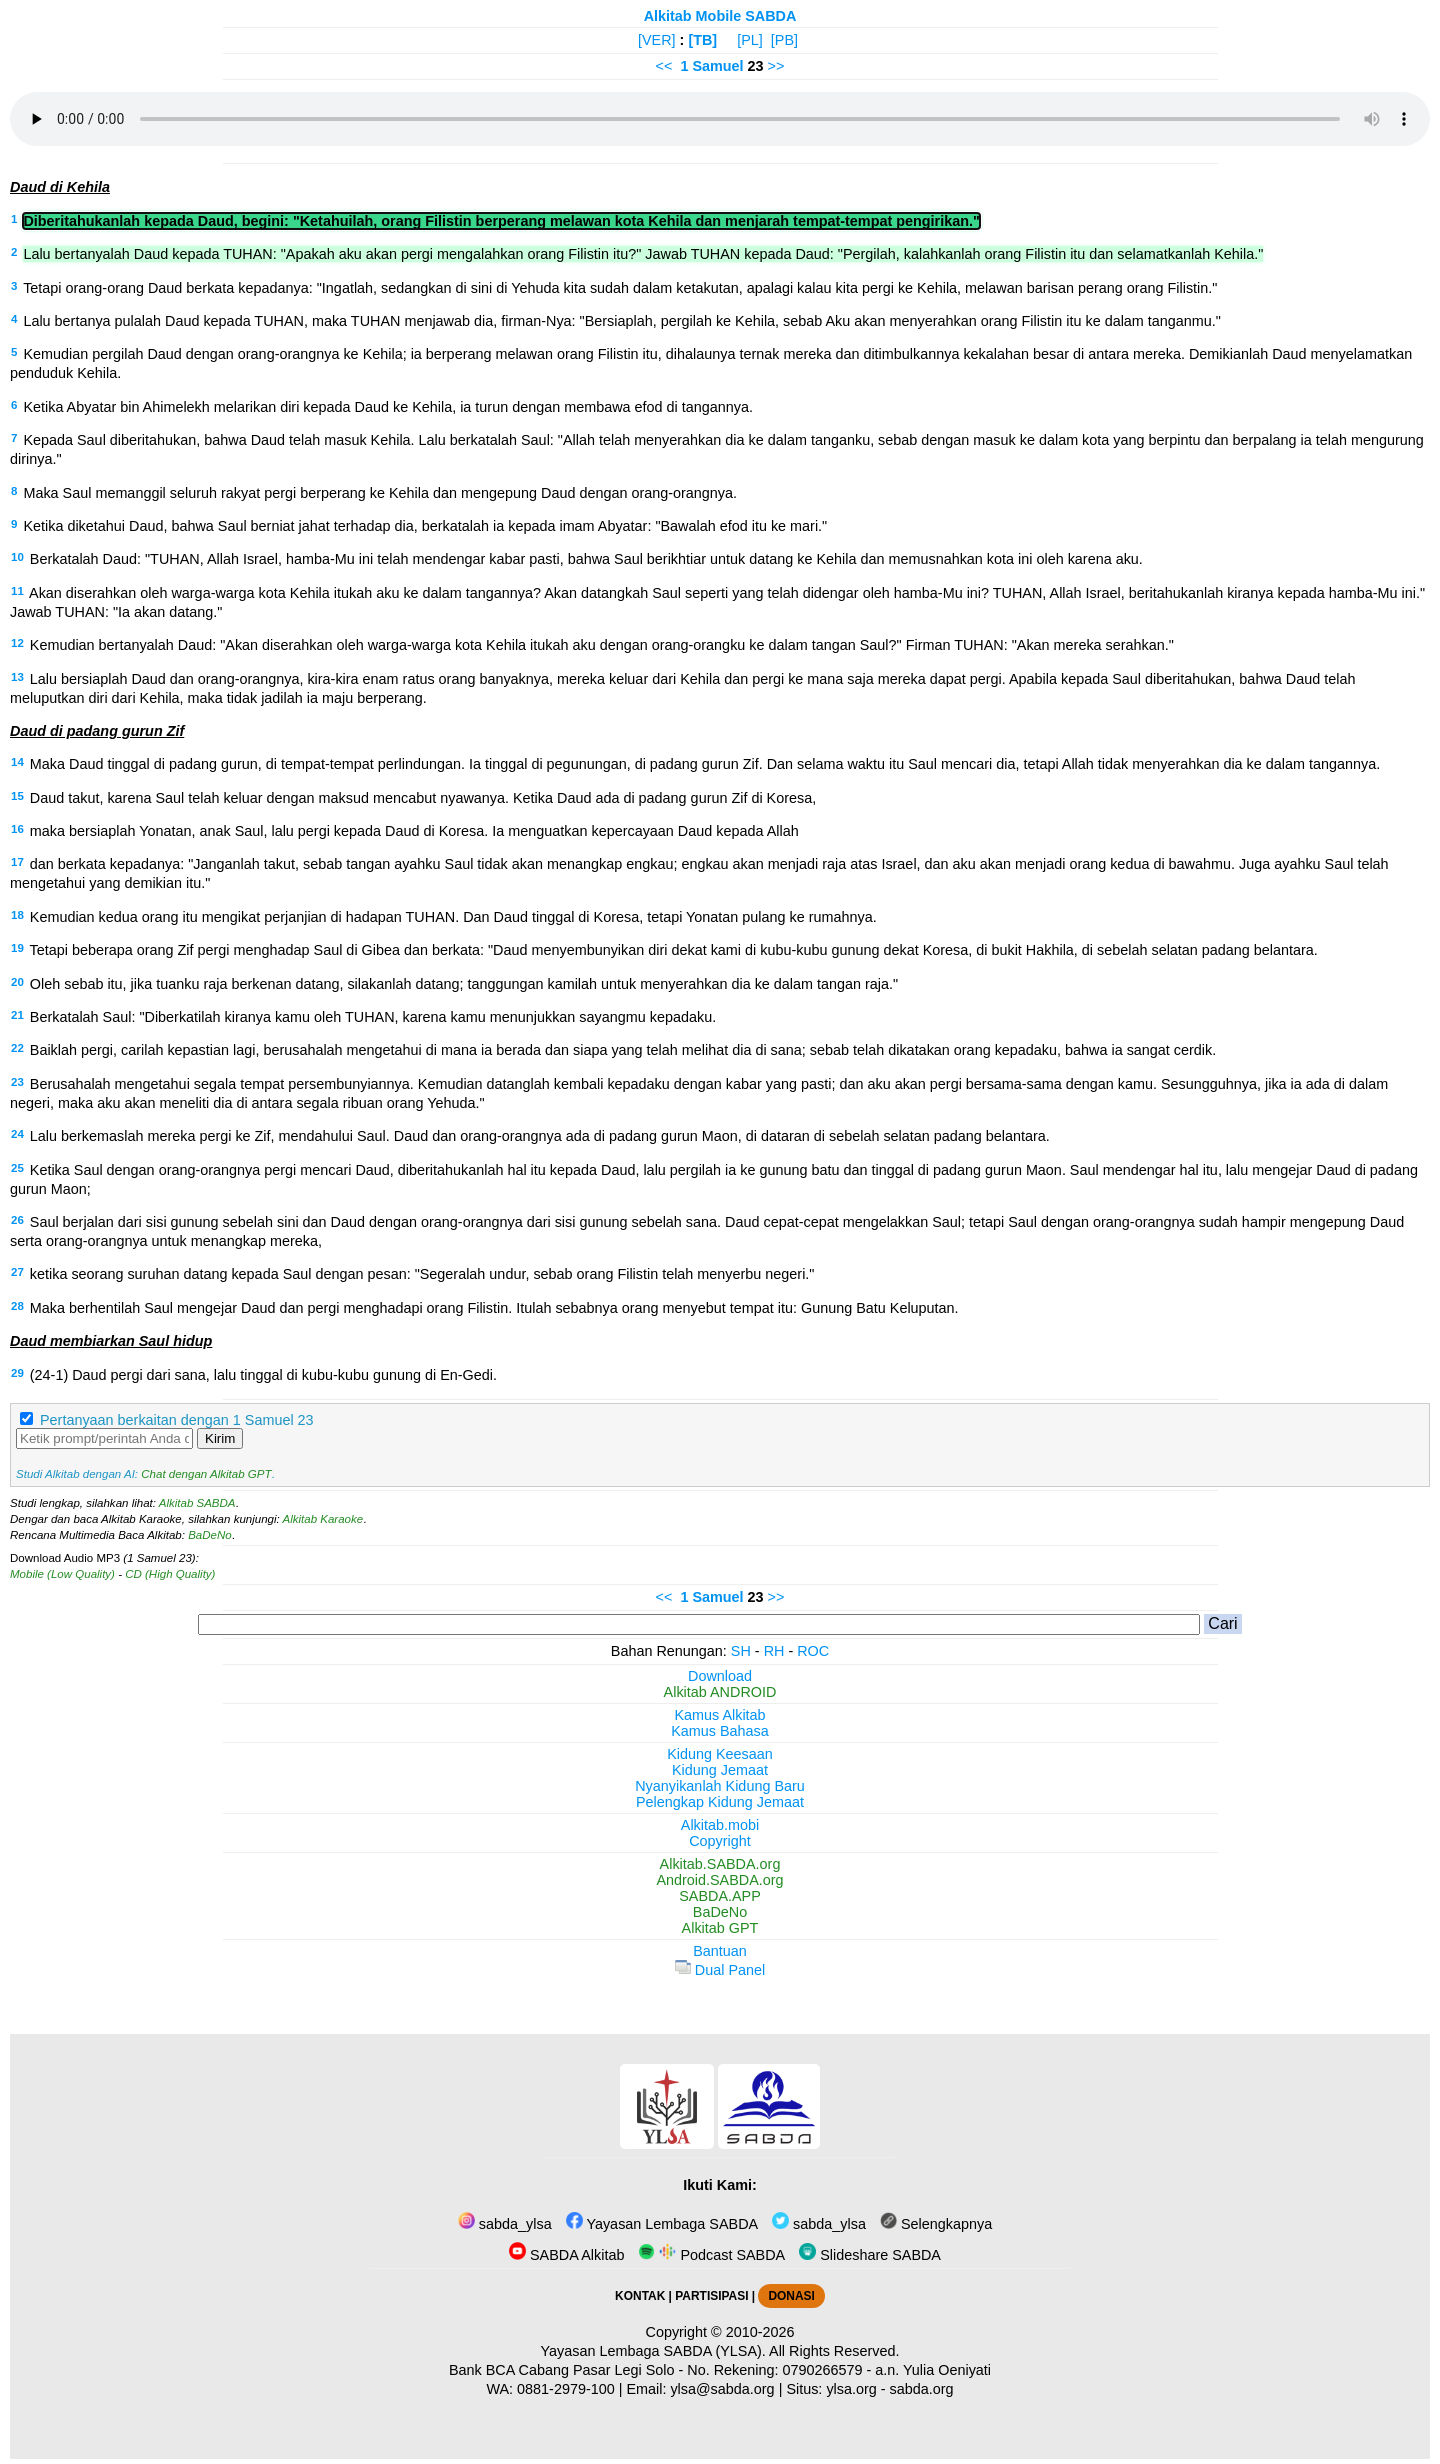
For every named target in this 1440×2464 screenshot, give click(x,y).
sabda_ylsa (505, 2224)
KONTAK (640, 2296)
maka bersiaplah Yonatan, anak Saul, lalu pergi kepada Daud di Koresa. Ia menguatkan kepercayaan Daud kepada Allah (414, 831)
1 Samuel (711, 66)
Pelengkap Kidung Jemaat (720, 1802)
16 (17, 829)
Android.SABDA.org (719, 1880)
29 (17, 1373)
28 (17, 1306)
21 (17, 1015)
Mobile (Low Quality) (62, 1574)
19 (17, 948)
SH (741, 1651)
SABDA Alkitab (566, 2255)
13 (17, 677)
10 (17, 557)
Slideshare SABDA (870, 2255)
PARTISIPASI (711, 2296)
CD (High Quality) (170, 1574)
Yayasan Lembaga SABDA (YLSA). (653, 2351)
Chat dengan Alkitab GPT (206, 1474)
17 (17, 862)
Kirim (220, 1438)
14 (17, 762)
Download (720, 1676)
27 (17, 1272)
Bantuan (720, 1951)
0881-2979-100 (566, 2389)
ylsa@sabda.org (722, 2389)
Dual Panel (720, 1970)
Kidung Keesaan (720, 1754)
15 (17, 796)
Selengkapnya (936, 2224)
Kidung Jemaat (720, 1770)
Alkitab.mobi (720, 1825)
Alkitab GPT (720, 1928)
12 (17, 643)
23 (17, 1082)
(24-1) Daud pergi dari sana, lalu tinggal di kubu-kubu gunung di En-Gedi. (263, 1375)
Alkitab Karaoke (323, 1519)
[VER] (657, 40)
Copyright (720, 1841)
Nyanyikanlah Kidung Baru (720, 1786)
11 (17, 591)
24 (17, 1134)
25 (17, 1168)
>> (776, 66)
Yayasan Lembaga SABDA (662, 2224)
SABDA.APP (720, 1896)
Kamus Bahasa (720, 1731)
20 (17, 982)
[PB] (784, 40)
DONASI (791, 2296)
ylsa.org (851, 2389)
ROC (813, 1651)
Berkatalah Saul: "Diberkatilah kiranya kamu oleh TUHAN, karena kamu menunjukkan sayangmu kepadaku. (373, 1017)
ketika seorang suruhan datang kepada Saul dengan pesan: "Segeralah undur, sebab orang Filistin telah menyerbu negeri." (422, 1274)
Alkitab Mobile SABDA (720, 16)
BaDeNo (210, 1535)
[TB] (702, 40)
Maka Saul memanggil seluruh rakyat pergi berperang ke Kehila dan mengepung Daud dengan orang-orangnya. (380, 493)
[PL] (750, 40)
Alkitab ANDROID (720, 1692)
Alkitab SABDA (197, 1503)
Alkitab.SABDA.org (720, 1864)
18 (17, 915)
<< (664, 66)
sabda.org (922, 2389)
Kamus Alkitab (719, 1715)
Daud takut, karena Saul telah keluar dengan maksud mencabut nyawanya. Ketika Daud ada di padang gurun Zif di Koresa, (423, 798)
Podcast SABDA (711, 2255)
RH (774, 1651)
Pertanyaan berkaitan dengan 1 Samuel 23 (177, 1420)
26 (17, 1220)
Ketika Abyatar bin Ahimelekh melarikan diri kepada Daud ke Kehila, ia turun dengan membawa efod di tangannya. (388, 407)
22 (17, 1048)
